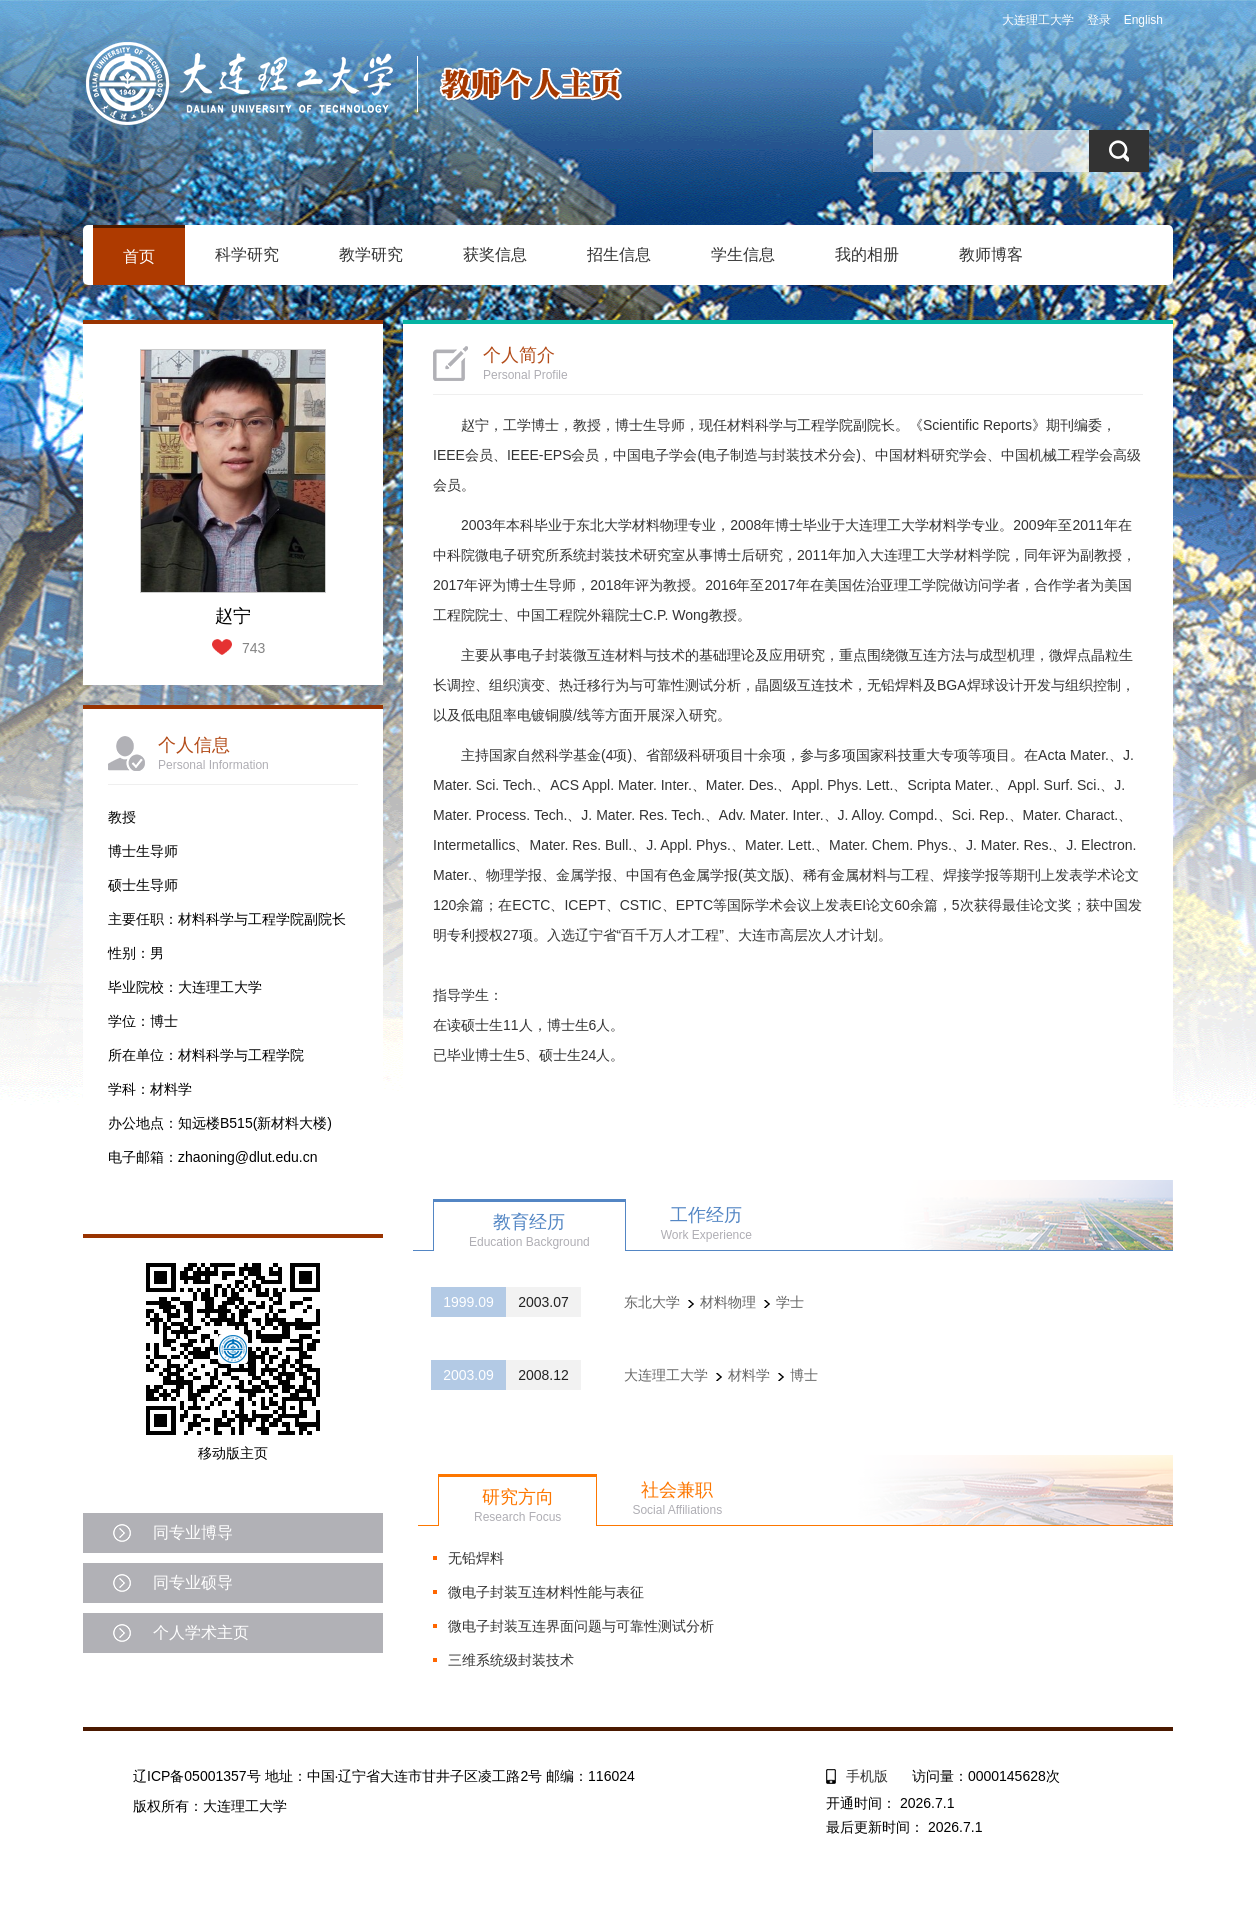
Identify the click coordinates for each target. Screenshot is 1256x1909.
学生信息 (743, 254)
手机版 (867, 1776)
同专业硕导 (193, 1582)
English (1143, 20)
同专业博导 (193, 1532)
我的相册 (867, 254)
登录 (1099, 20)
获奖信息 (495, 254)
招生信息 (619, 254)
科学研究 (247, 254)
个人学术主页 (201, 1632)
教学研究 (371, 254)
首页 (139, 256)
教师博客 (991, 254)
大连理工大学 (1038, 20)
